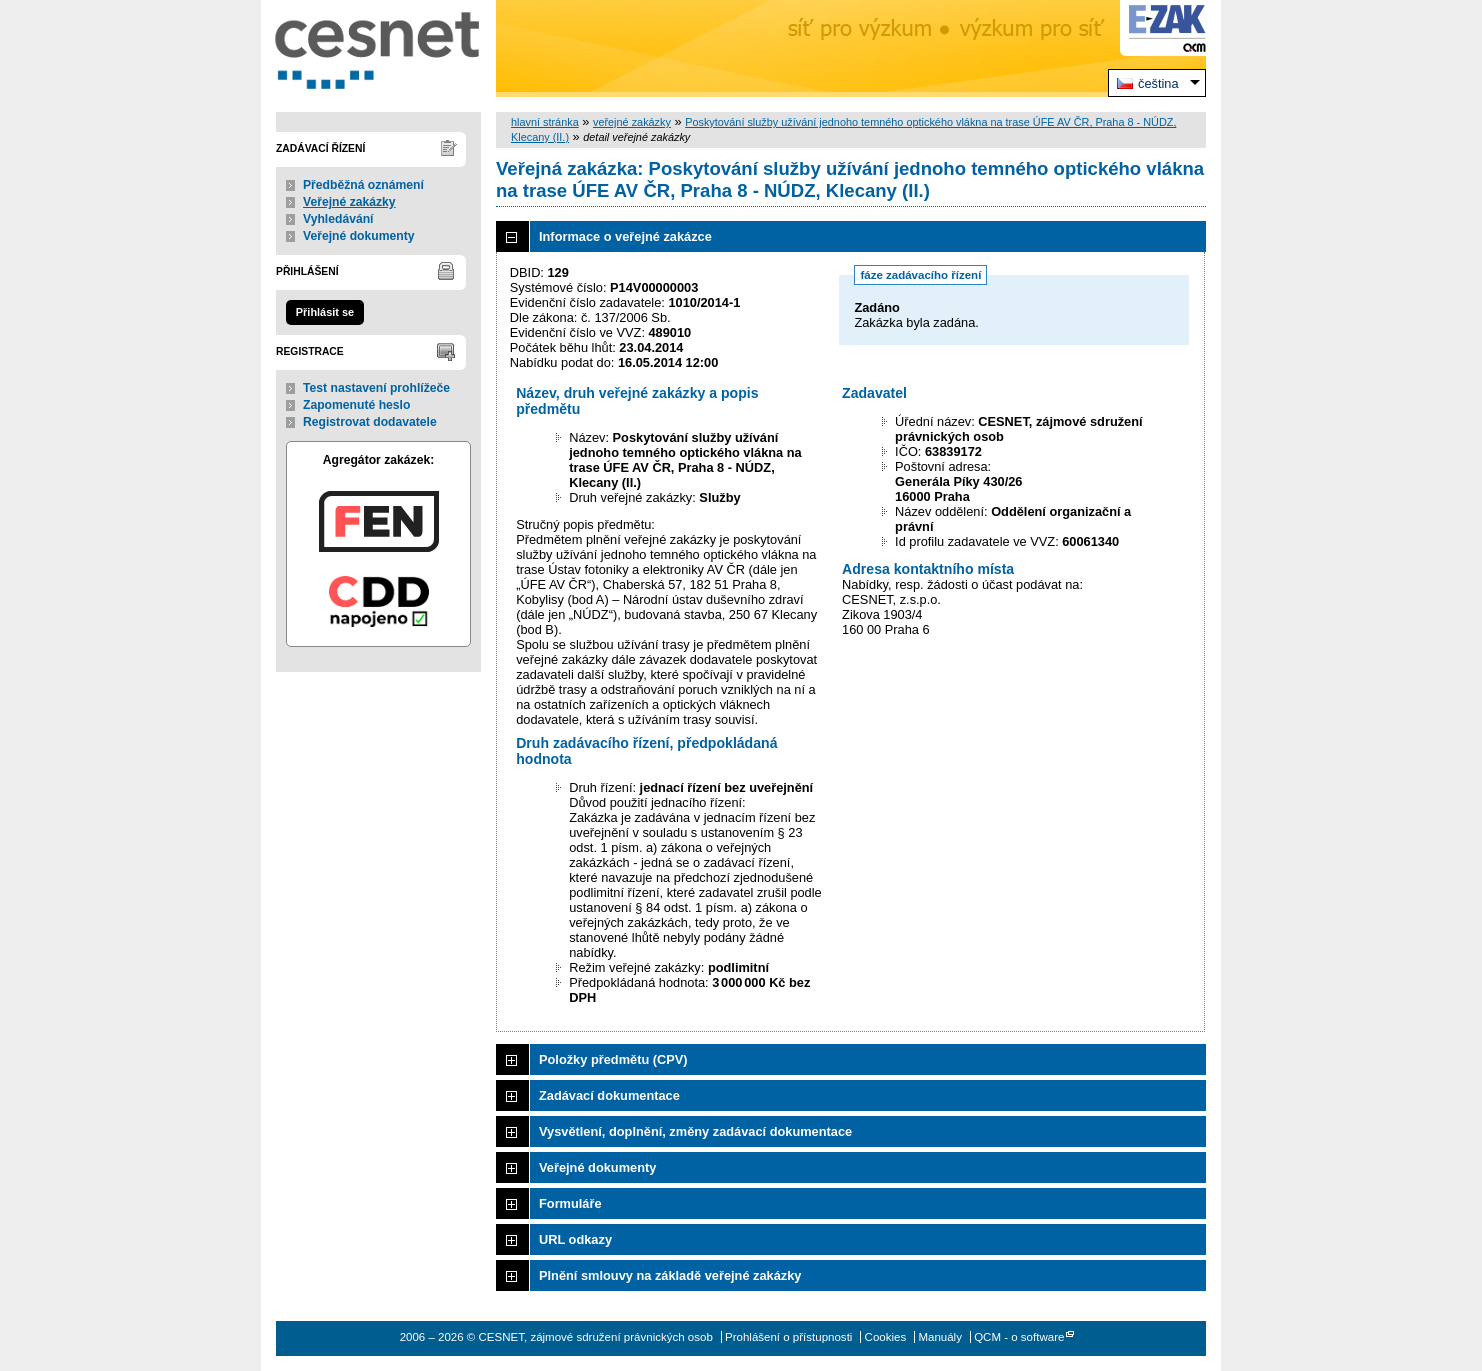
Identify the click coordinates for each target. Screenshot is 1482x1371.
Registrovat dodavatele (370, 422)
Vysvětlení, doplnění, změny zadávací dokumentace (695, 1131)
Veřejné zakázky (349, 202)
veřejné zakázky (632, 122)
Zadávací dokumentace (609, 1095)
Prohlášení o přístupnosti (788, 1337)
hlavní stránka (545, 122)
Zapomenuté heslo (356, 405)
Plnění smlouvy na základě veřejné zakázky (670, 1275)
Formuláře (570, 1203)
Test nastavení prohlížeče (376, 388)
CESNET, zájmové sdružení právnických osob (378, 48)
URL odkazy (575, 1239)
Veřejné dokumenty (358, 236)
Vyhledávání (338, 219)
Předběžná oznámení (363, 185)
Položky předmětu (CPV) (613, 1059)
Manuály (940, 1337)
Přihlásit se (325, 312)
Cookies (886, 1337)
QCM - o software (1019, 1337)
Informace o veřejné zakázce (625, 236)
